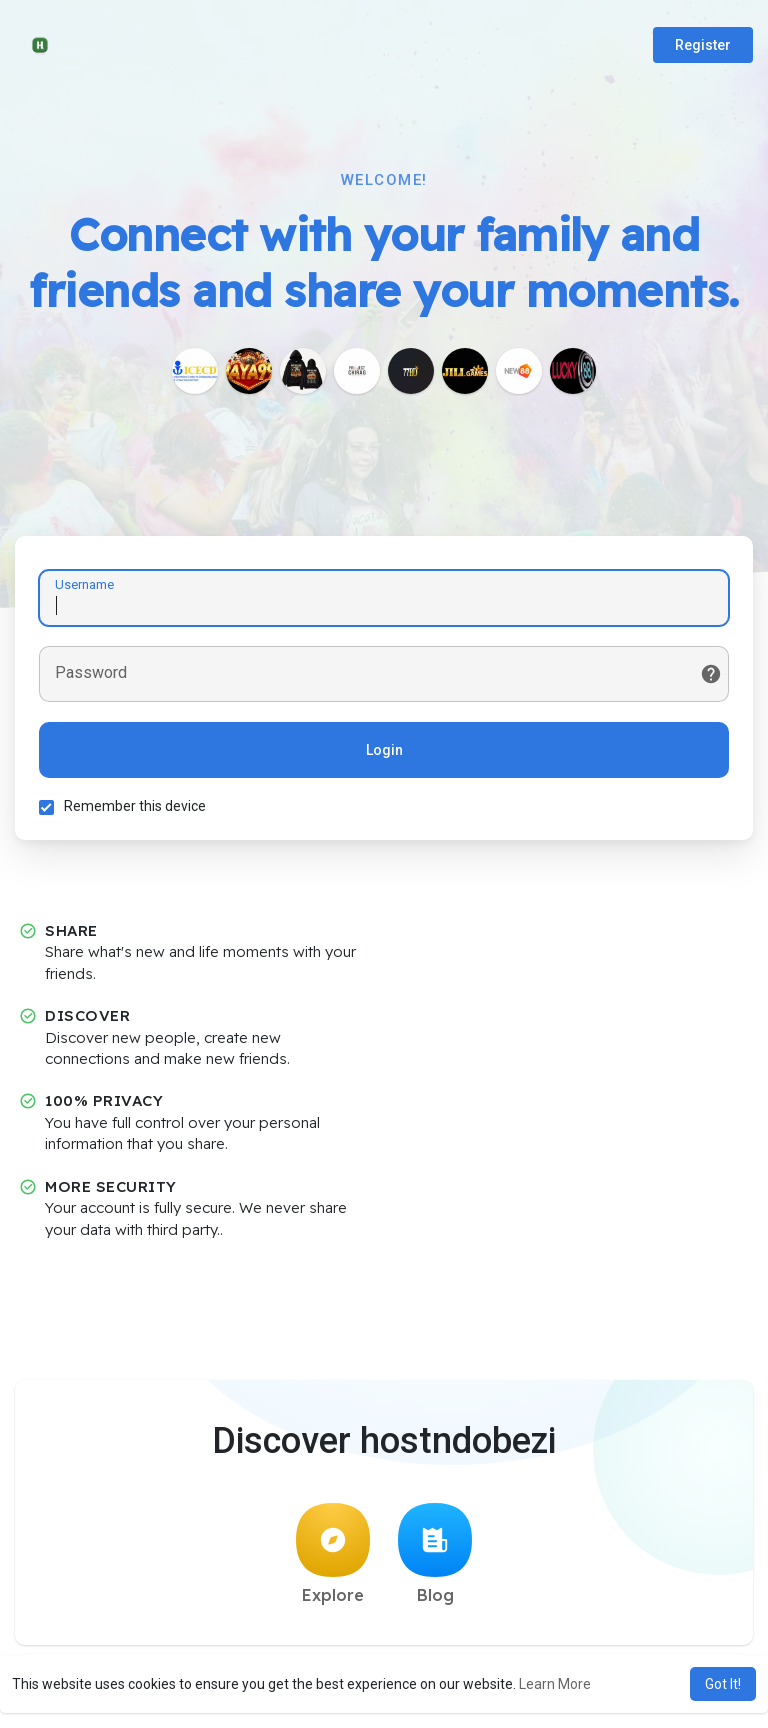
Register (703, 45)
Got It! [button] (723, 1684)
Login (384, 751)
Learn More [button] (555, 1684)
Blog (435, 1557)
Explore (333, 1557)
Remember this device (136, 807)
